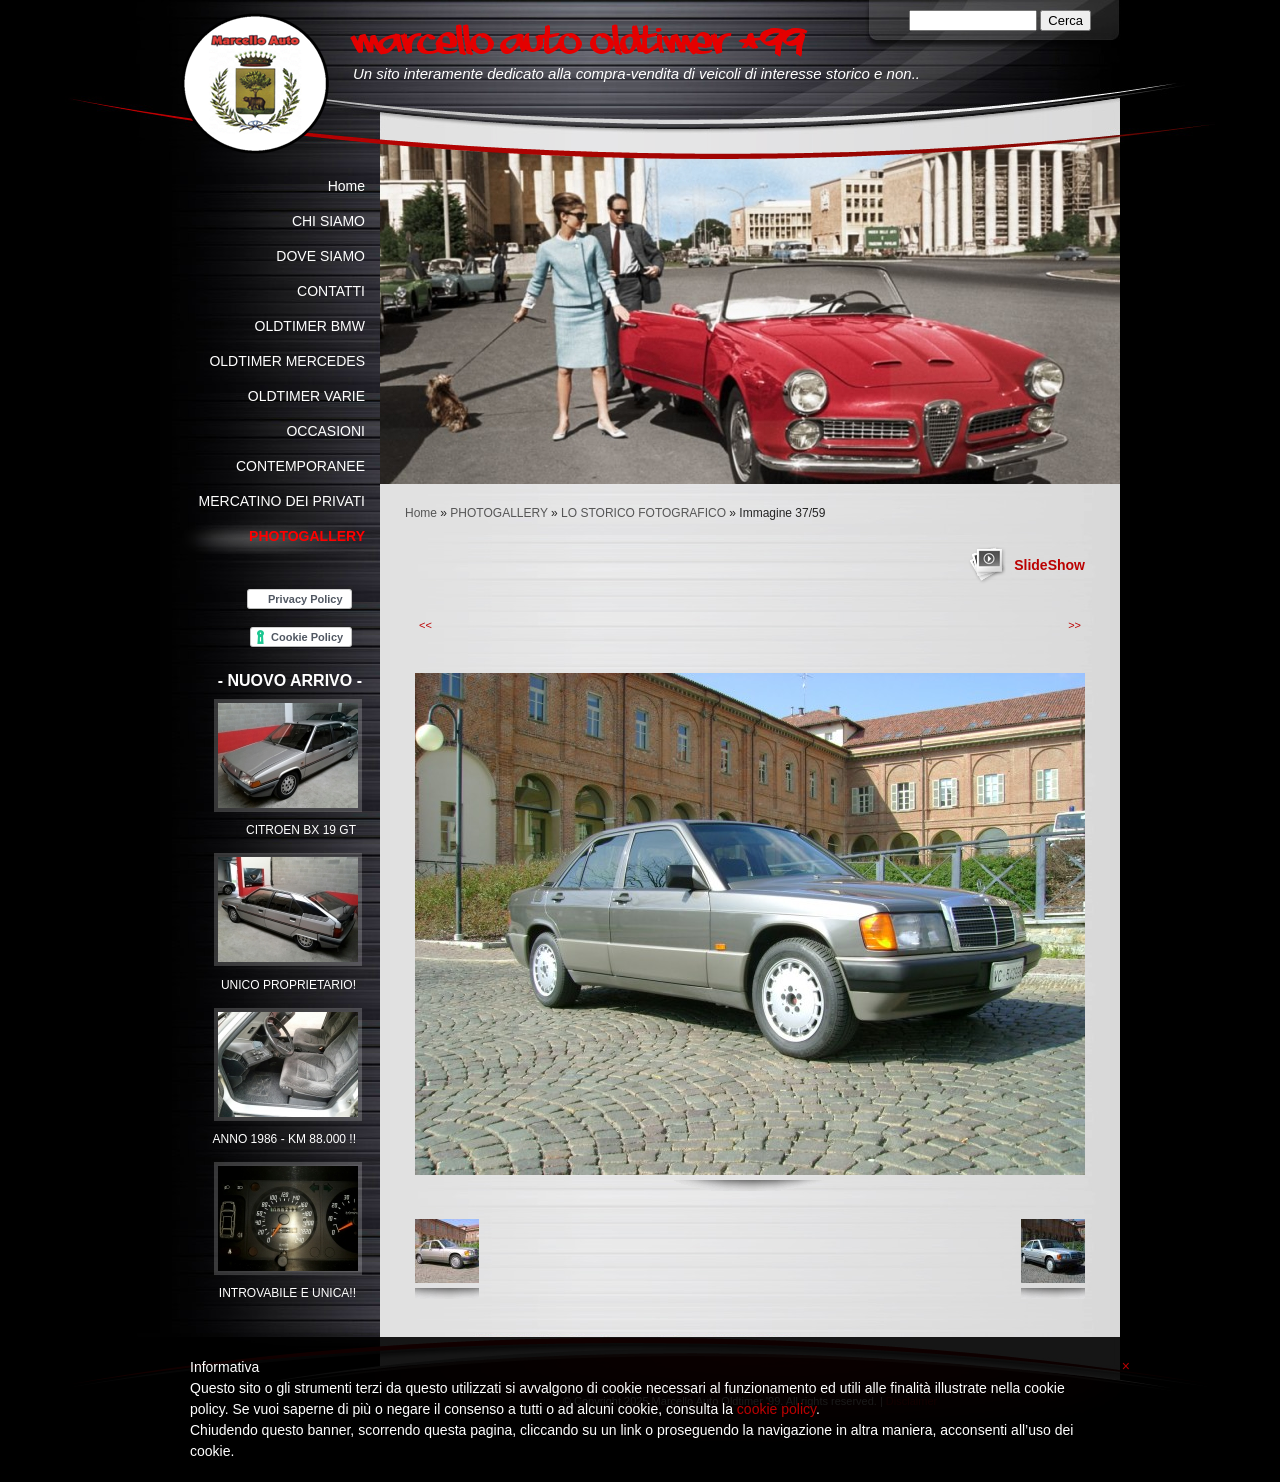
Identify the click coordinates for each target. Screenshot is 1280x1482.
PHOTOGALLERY (498, 513)
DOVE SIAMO (320, 256)
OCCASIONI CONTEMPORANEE (300, 448)
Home (421, 513)
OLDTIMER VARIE (306, 396)
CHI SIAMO (328, 221)
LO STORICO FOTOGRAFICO (643, 513)
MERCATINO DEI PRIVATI (282, 501)
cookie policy (776, 1409)
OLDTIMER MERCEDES (287, 361)
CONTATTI (331, 291)
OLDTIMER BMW (310, 326)
